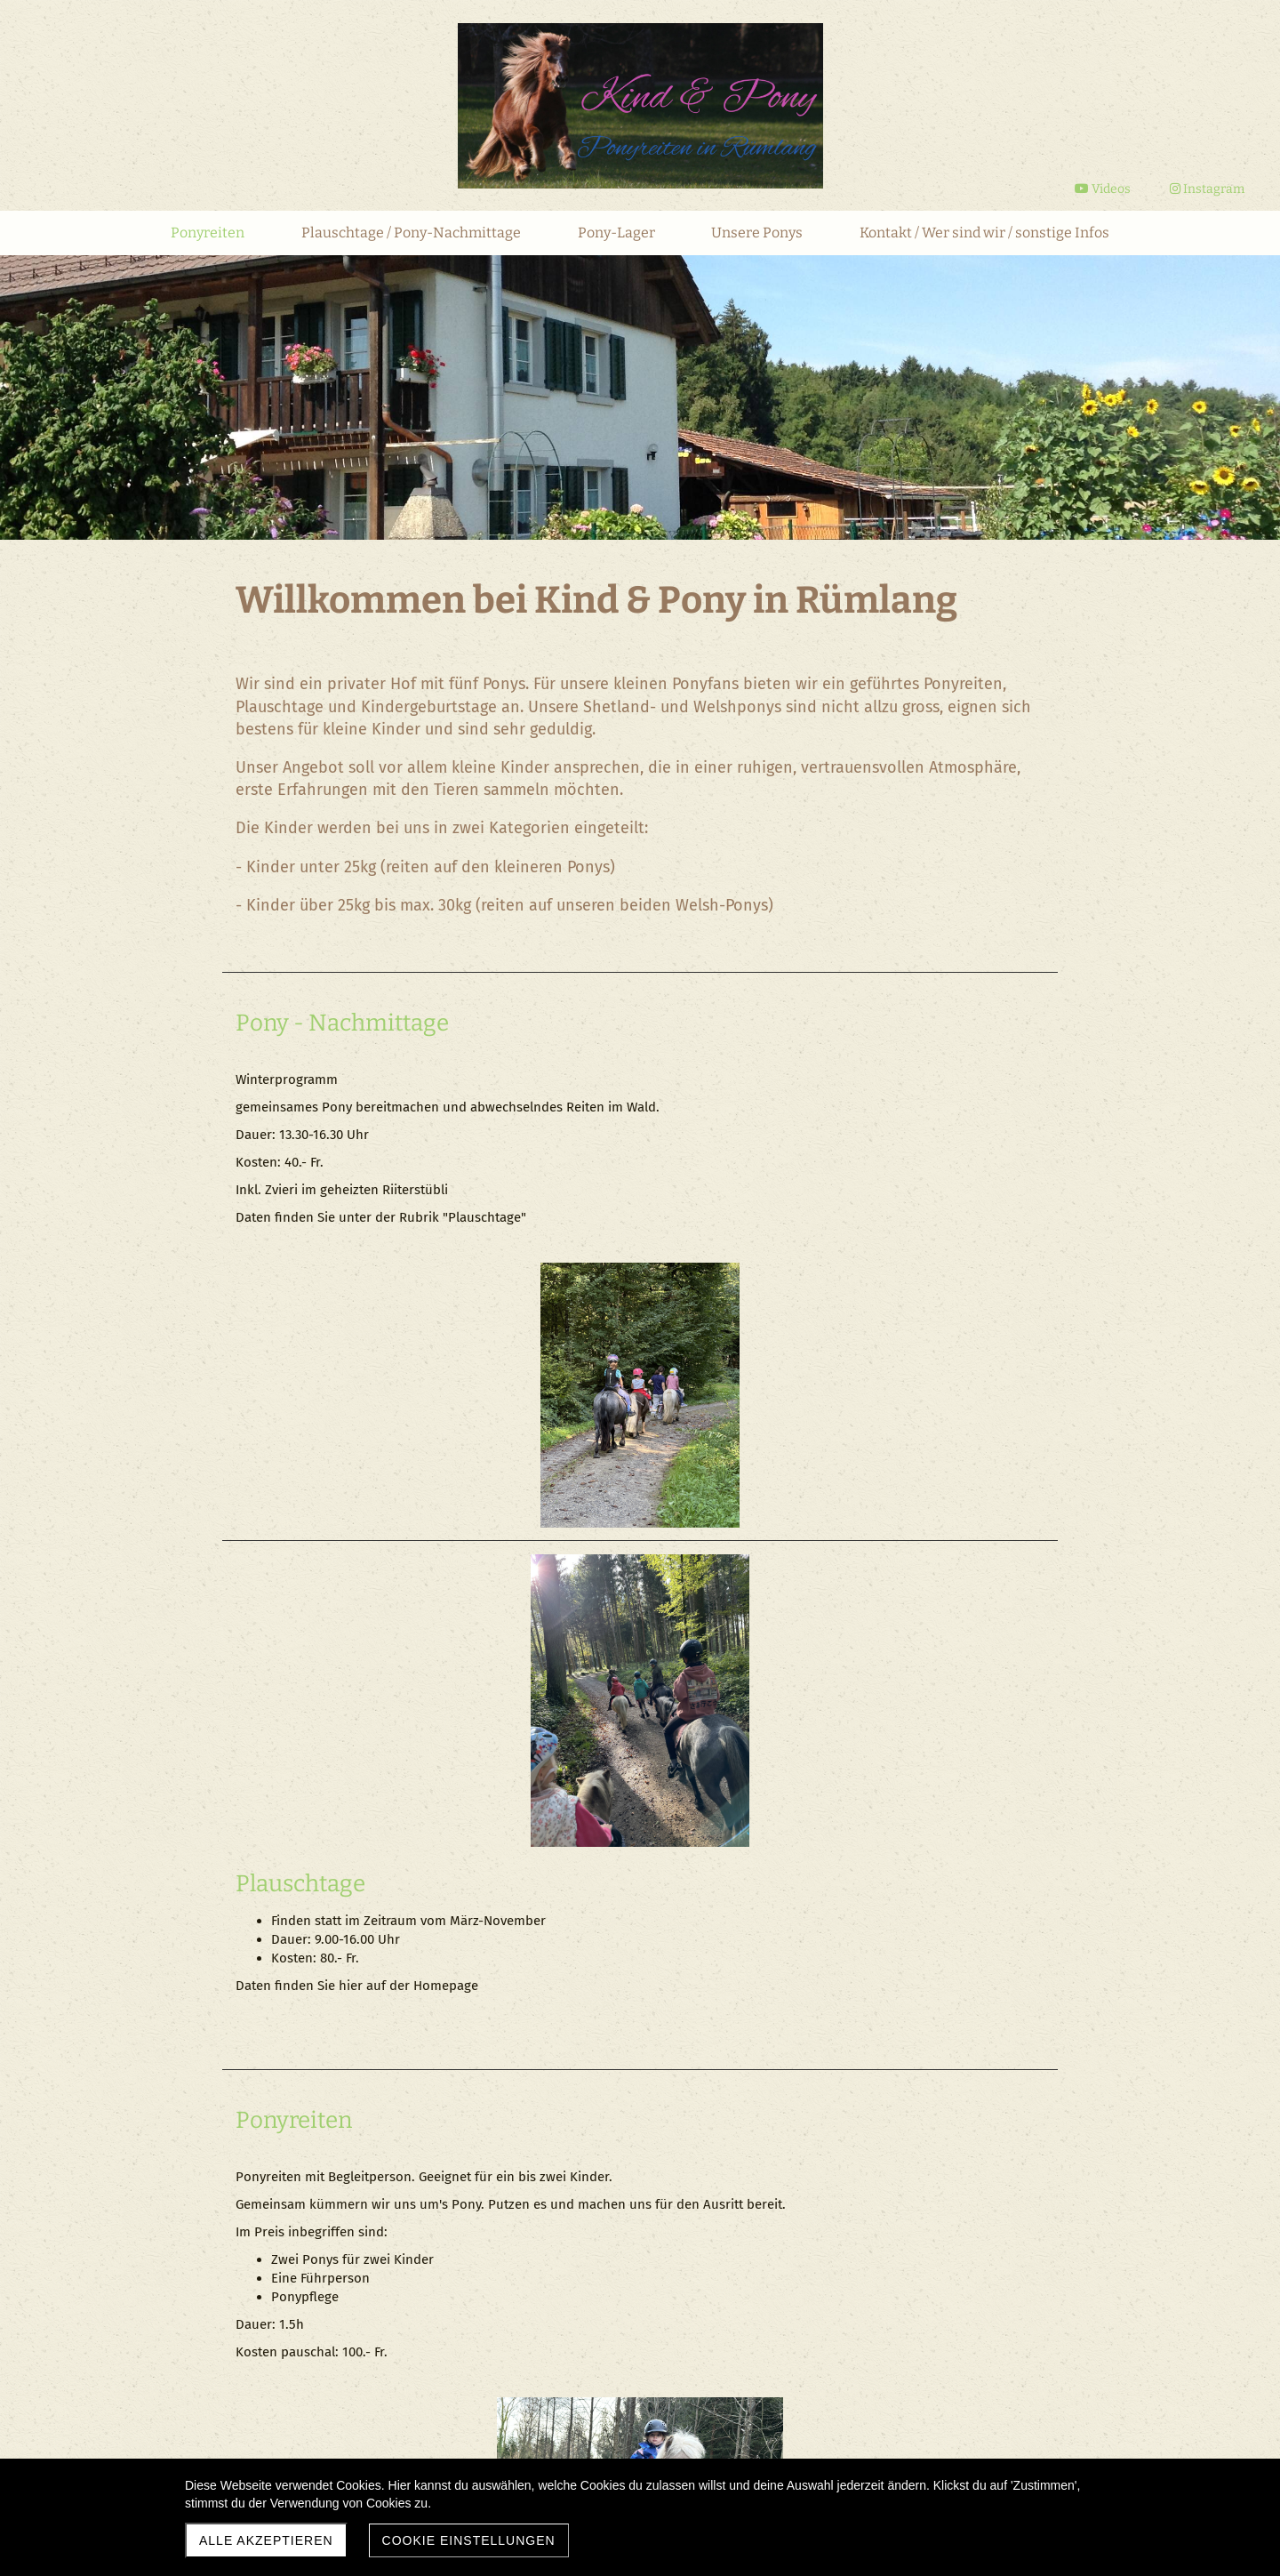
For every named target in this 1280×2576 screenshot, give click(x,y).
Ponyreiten (294, 1664)
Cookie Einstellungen (469, 2540)
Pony (262, 1023)
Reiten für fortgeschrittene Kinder (416, 2023)
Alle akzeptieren (266, 2540)
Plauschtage (718, 1345)
